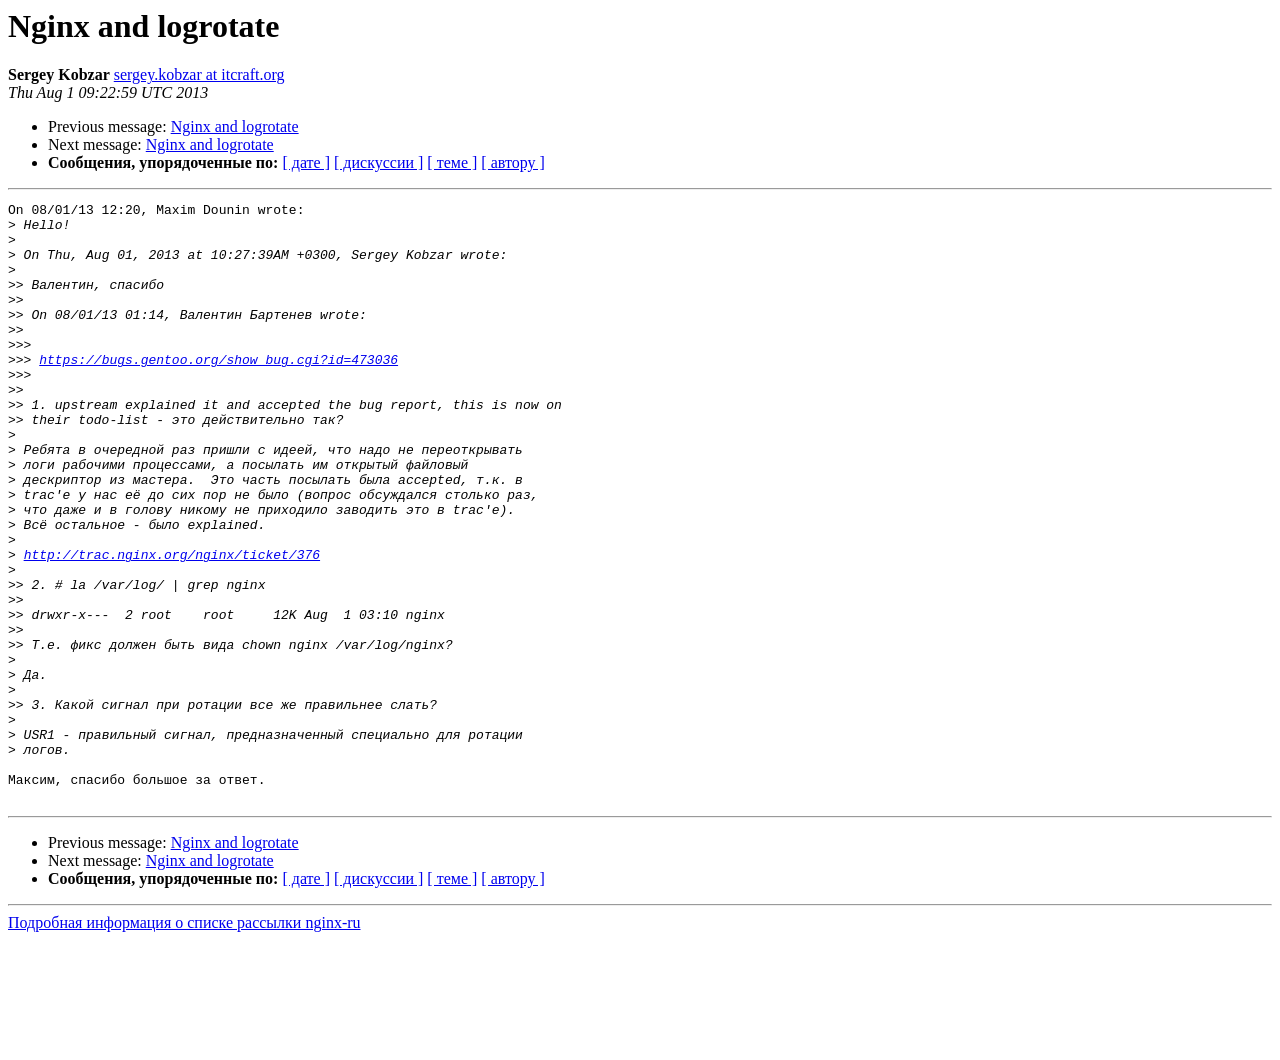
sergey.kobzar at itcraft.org (199, 74)
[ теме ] (452, 162)
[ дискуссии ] (378, 162)
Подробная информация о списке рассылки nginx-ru (184, 1042)
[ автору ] (512, 162)
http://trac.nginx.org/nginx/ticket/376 (172, 626)
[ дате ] (306, 162)
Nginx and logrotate (235, 126)
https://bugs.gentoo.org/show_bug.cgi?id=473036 (218, 392)
